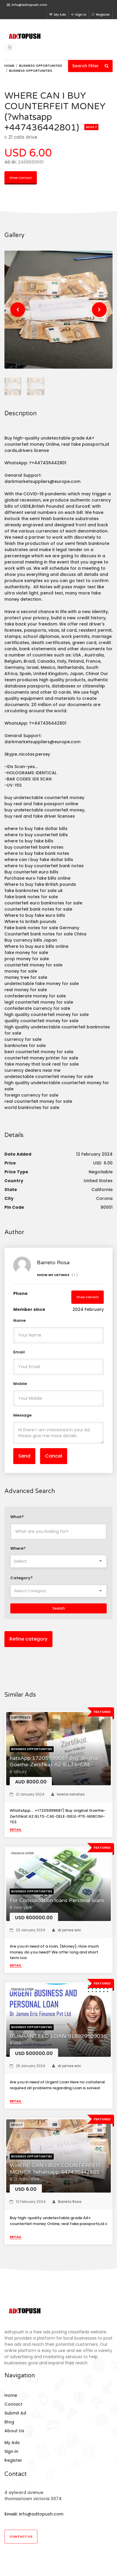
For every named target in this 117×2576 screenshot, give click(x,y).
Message (22, 1415)
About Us (14, 2431)
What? (17, 1517)
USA (17, 2043)
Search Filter (90, 66)
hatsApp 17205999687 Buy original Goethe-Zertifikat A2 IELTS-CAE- (54, 1761)
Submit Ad (15, 2413)
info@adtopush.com (41, 2514)
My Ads (57, 14)
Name (19, 1320)
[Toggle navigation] (9, 47)
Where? (18, 1548)
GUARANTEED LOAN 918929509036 (58, 2036)
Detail (16, 1829)
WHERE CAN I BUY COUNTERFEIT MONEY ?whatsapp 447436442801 (55, 2168)
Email (19, 1352)
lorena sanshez (68, 1794)
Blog (9, 2422)
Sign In (78, 14)
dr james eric (66, 1930)
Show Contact (20, 178)
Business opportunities (40, 65)
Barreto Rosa (66, 2201)
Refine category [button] (28, 1639)
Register (100, 14)
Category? (21, 1578)
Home (9, 65)
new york (23, 1907)
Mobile (20, 1383)
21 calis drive (26, 2179)
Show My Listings (57, 1275)
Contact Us (20, 2536)
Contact (13, 2404)
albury (20, 1772)
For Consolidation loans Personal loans (57, 1900)
